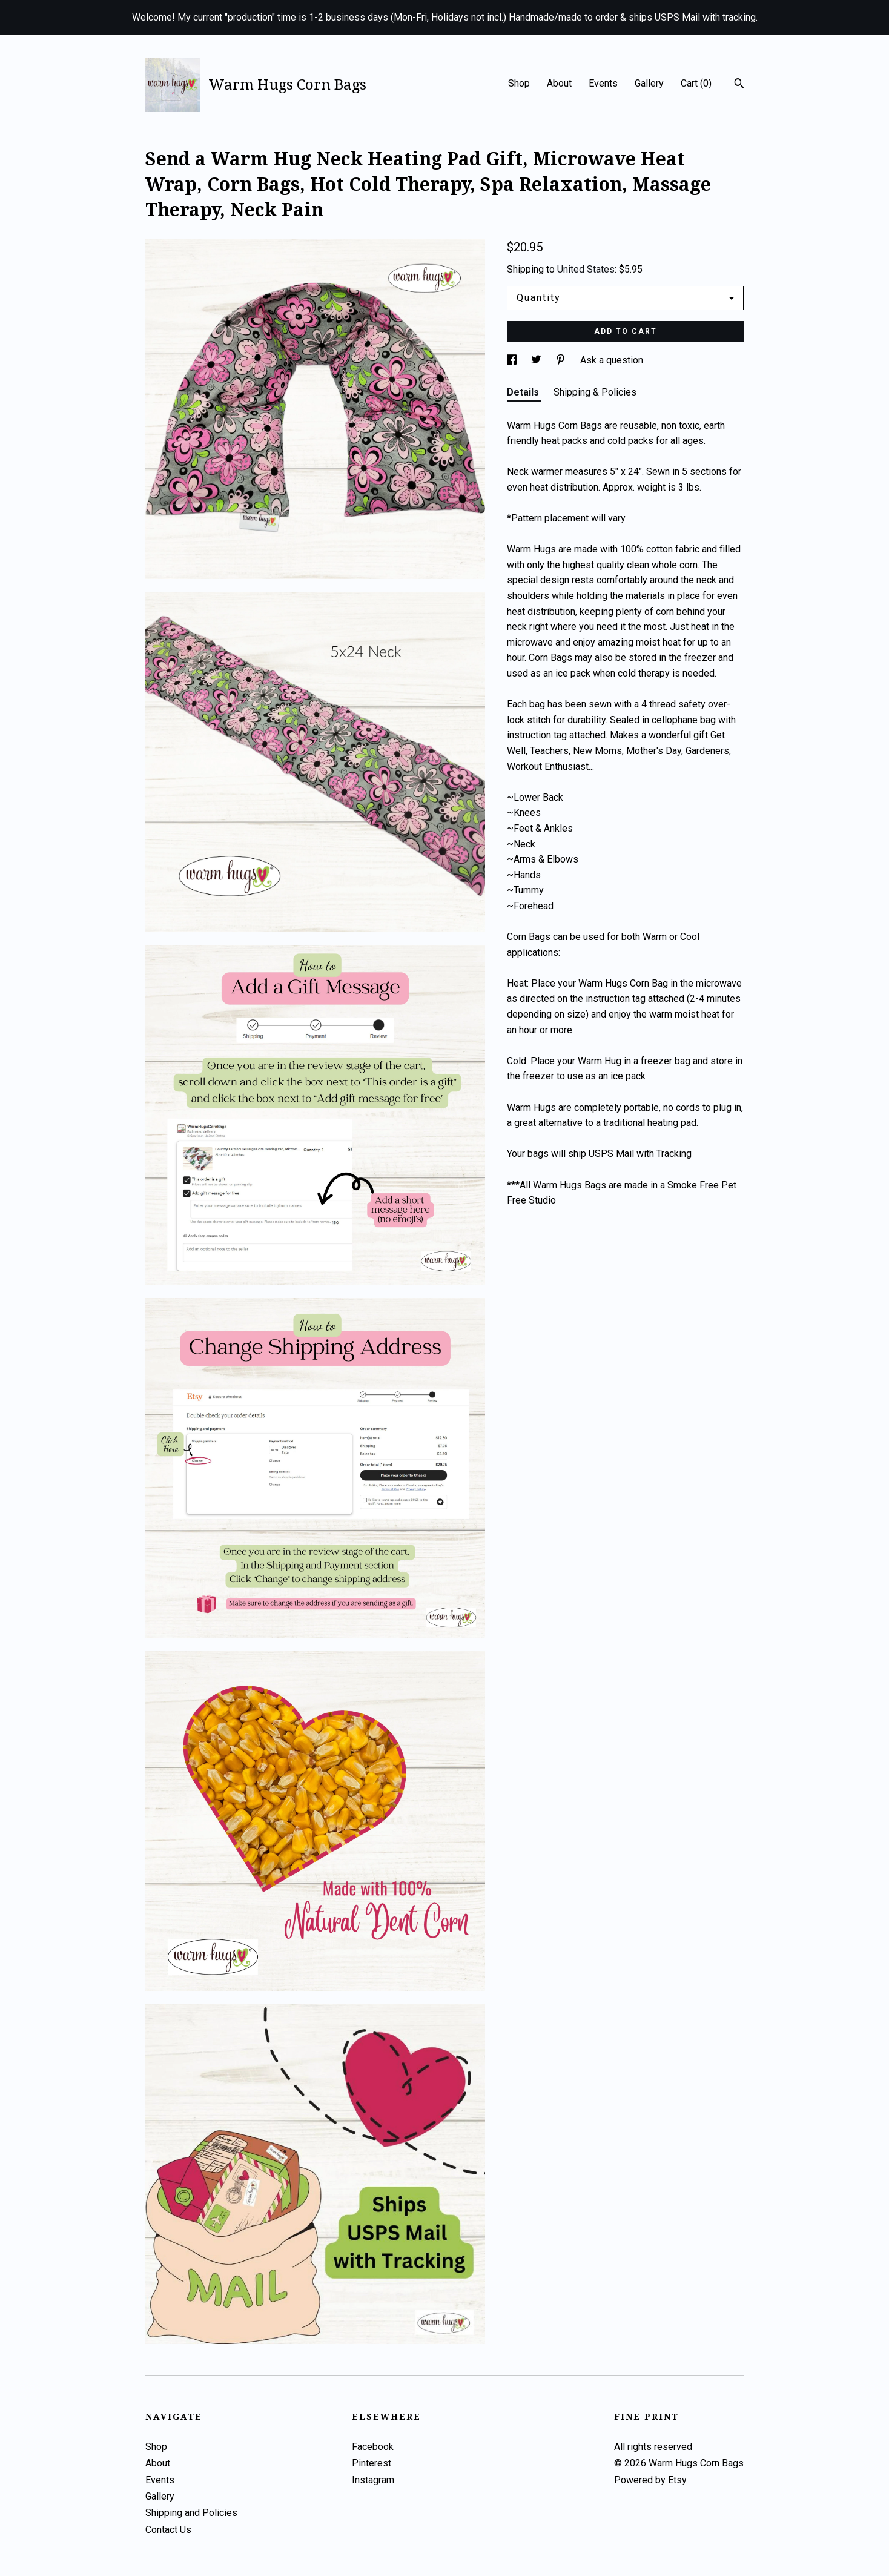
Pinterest (371, 2463)
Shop (519, 83)
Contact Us (168, 2529)
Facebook (373, 2446)
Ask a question (611, 360)
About (559, 83)
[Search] (739, 84)
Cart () (696, 83)
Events (603, 83)
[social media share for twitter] (537, 360)
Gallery (649, 83)
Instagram (373, 2480)
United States (586, 269)
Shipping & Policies (595, 392)
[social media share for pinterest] (562, 360)
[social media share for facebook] (513, 360)
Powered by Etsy (650, 2480)
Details (524, 392)
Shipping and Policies (191, 2512)
